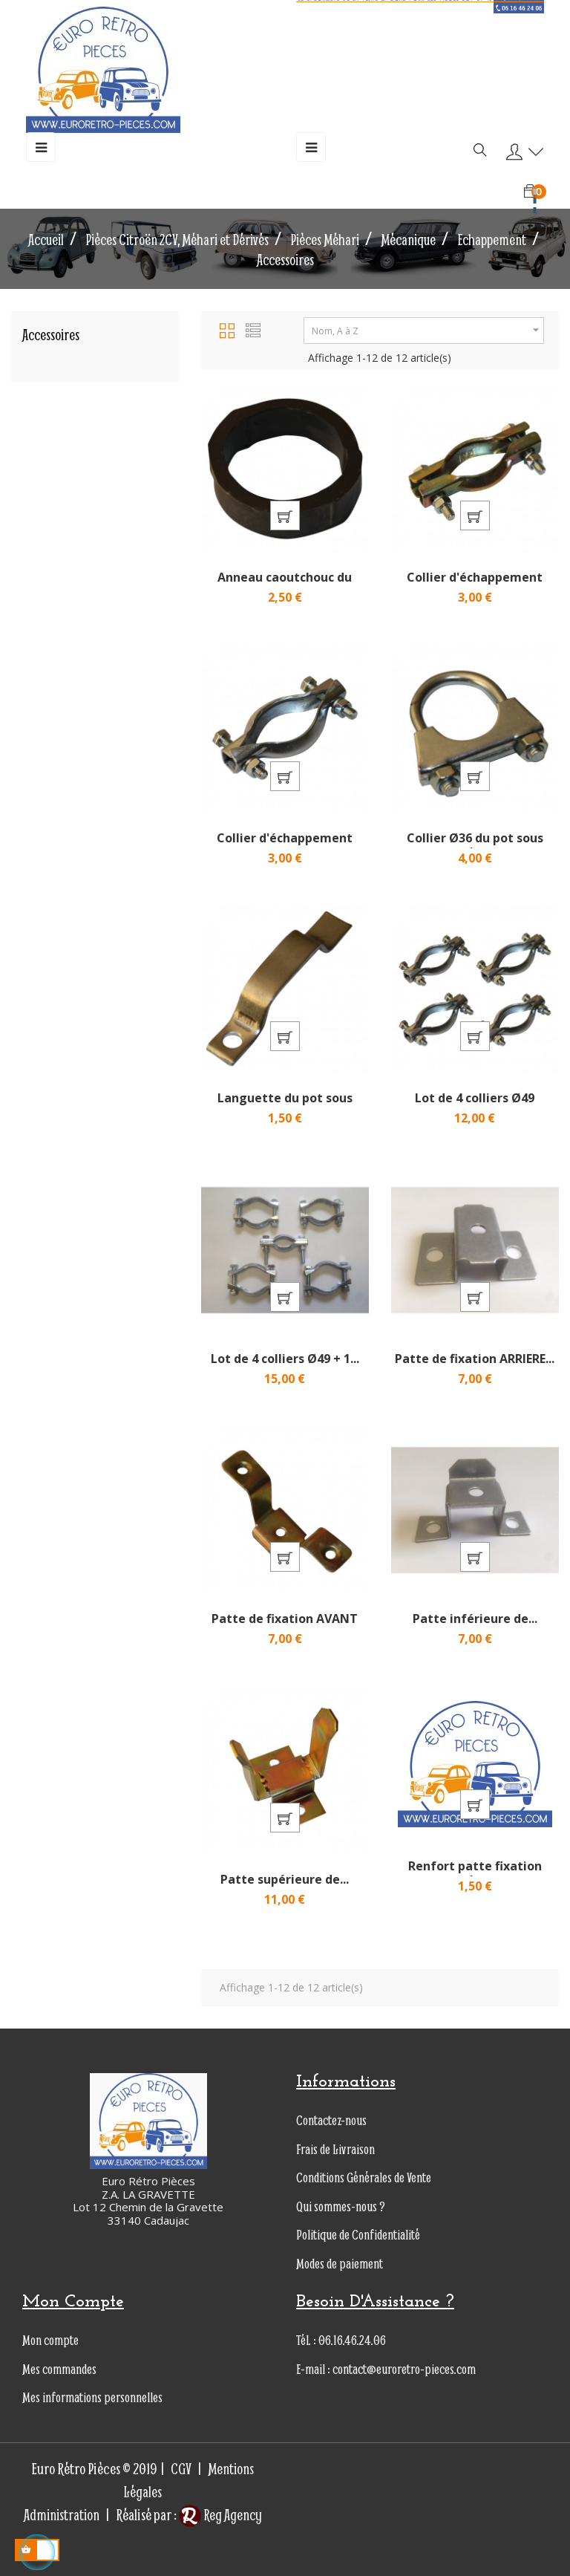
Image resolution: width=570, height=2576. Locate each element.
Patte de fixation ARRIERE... (474, 1358)
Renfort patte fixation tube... (475, 1873)
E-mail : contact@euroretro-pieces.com (386, 2369)
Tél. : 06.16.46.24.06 (341, 2340)
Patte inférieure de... (475, 1618)
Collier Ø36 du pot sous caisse (475, 845)
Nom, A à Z (427, 330)
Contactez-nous (331, 2120)
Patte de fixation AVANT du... (285, 1626)
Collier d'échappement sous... (475, 584)
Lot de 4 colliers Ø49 (474, 1098)
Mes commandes (59, 2369)
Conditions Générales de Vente (363, 2177)
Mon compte (50, 2340)
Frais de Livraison (335, 2149)
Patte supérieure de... (284, 1879)
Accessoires (50, 334)
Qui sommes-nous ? (340, 2206)
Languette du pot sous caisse (285, 1105)
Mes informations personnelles (92, 2397)
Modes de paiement (339, 2263)
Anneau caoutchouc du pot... (284, 584)
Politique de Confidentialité (358, 2234)
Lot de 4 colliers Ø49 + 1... (285, 1358)
